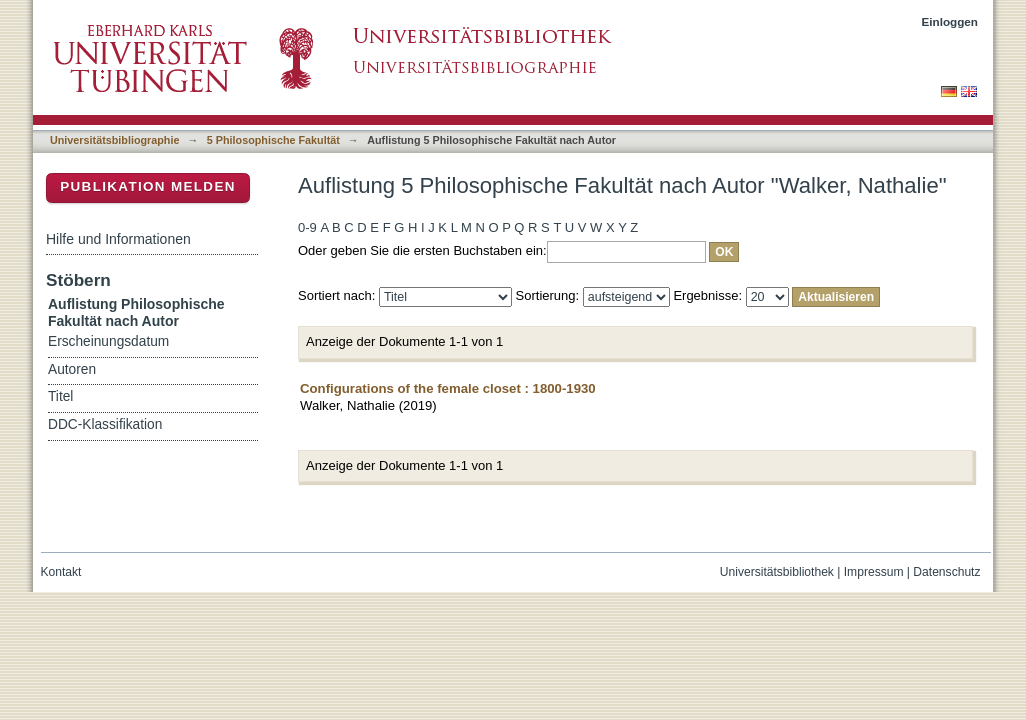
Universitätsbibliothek (777, 572)
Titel (60, 396)
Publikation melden (148, 186)
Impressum (874, 572)
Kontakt (61, 572)
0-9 (307, 227)
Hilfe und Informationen (118, 239)
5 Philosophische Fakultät (273, 140)
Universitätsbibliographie (114, 140)
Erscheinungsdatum (108, 341)
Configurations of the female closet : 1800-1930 (448, 388)
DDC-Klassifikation (105, 424)
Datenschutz (946, 572)
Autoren (72, 369)
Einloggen (950, 21)
